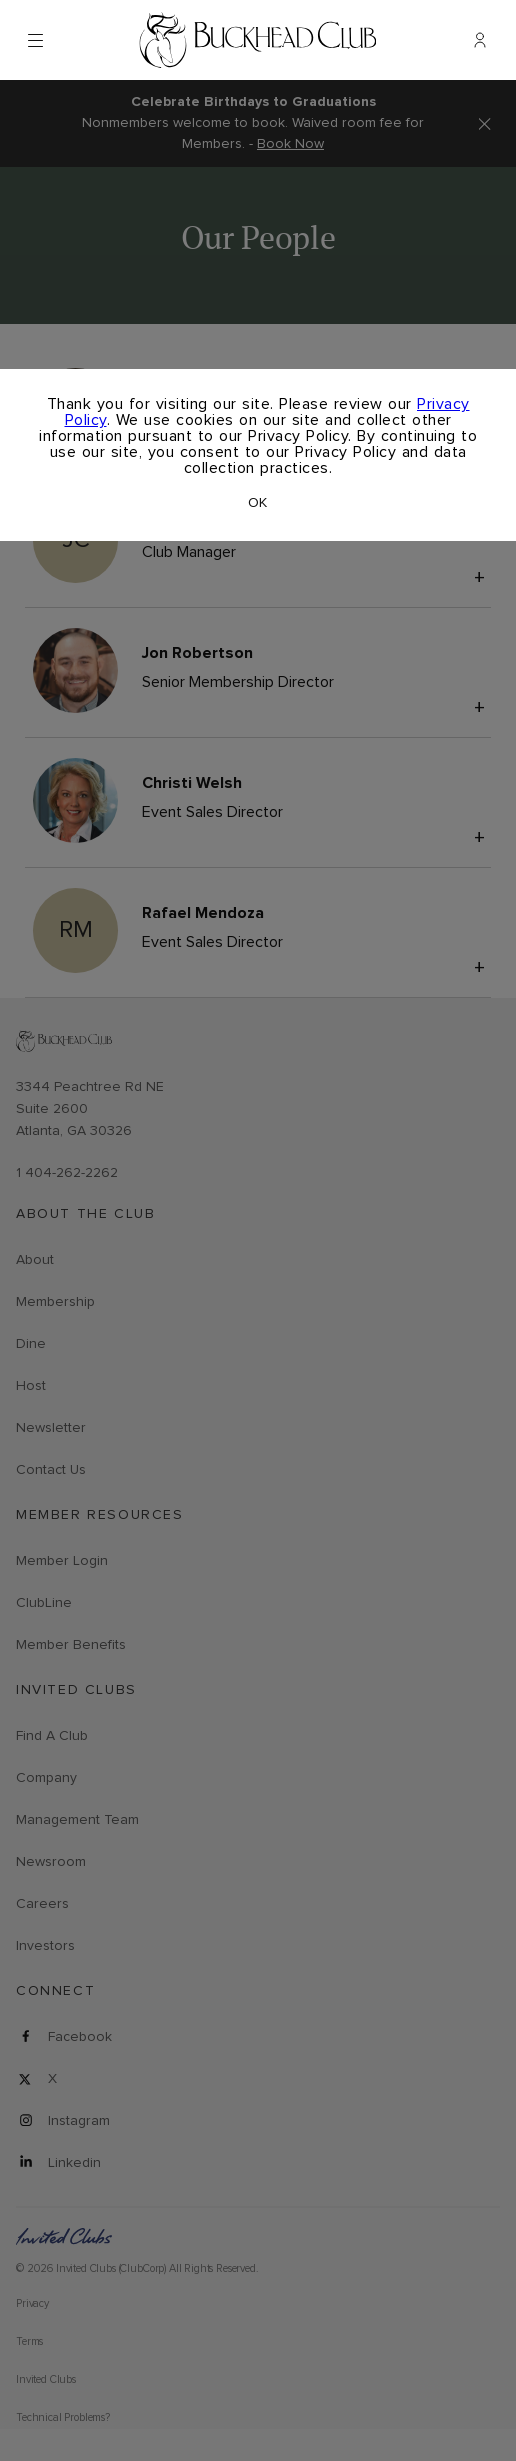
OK (258, 502)
